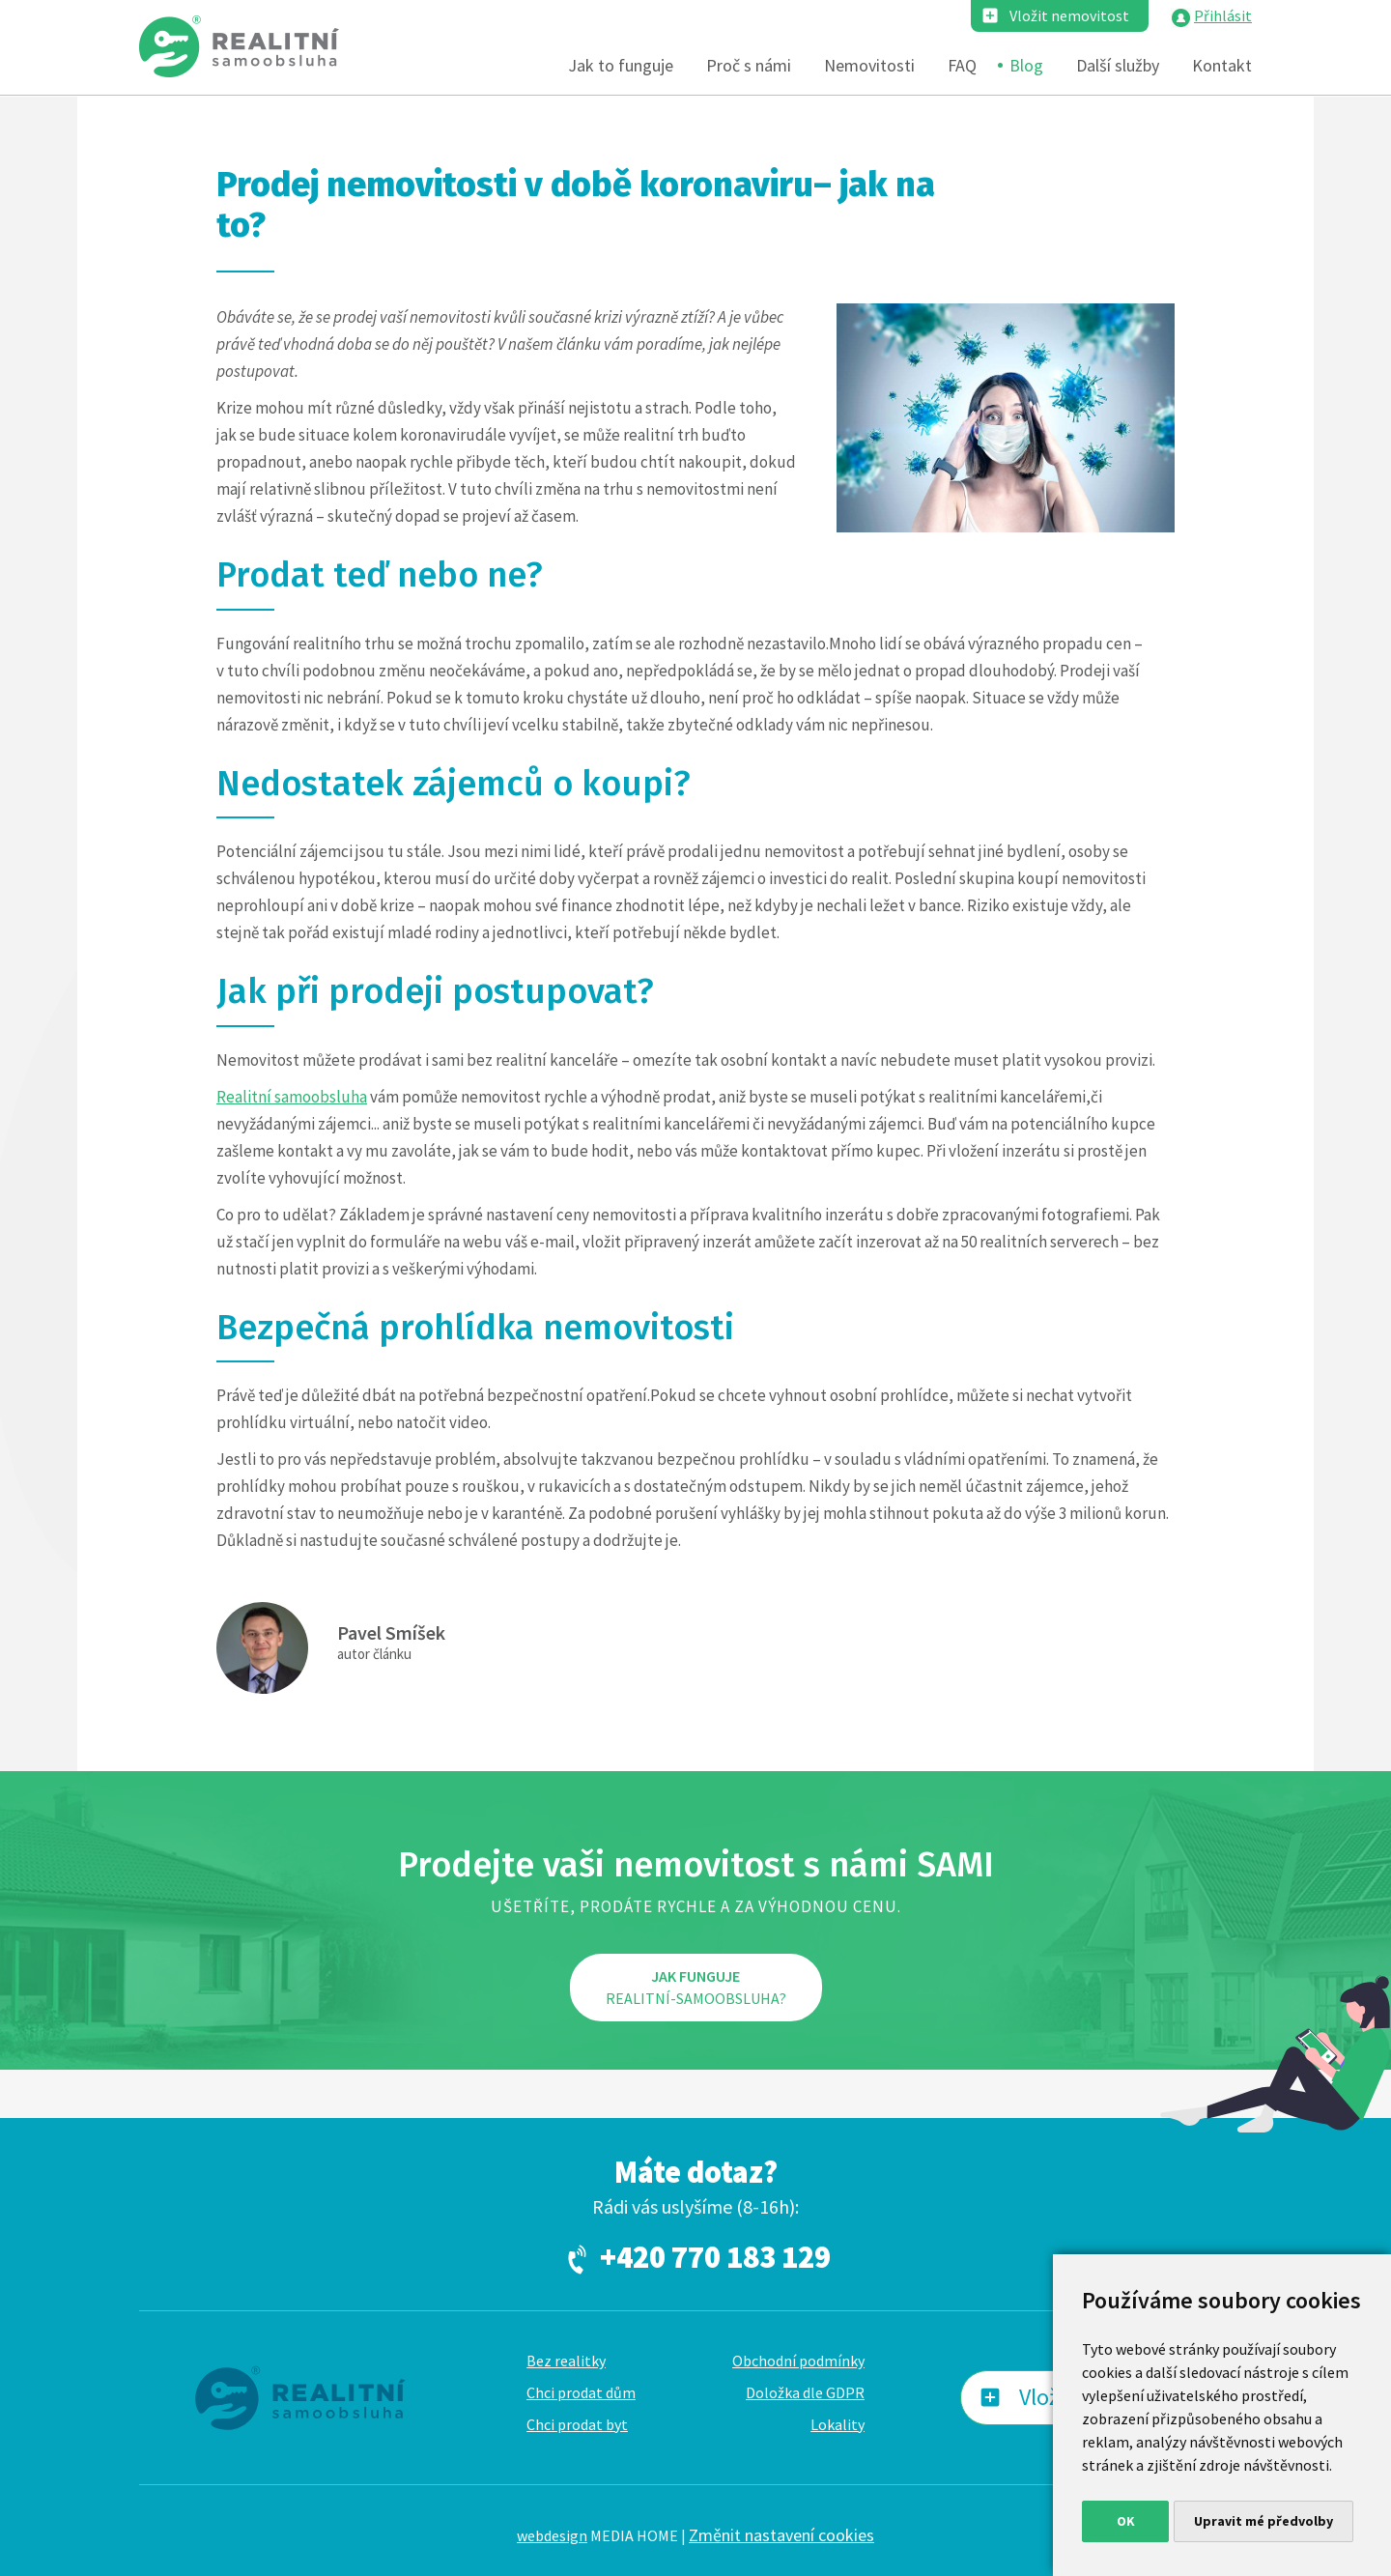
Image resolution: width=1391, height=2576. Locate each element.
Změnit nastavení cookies (781, 2535)
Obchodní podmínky (798, 2360)
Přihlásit (1223, 15)
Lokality (837, 2424)
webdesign (552, 2535)
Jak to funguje (620, 65)
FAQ (962, 65)
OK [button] (1126, 2521)
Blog (1026, 65)
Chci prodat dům (581, 2392)
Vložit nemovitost (1069, 15)
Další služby (1117, 65)
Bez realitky (566, 2360)
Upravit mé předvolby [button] (1263, 2521)
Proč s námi (748, 65)
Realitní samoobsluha (291, 1096)
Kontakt (1222, 65)
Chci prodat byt (577, 2424)
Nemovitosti (869, 65)
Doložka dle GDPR (805, 2392)
